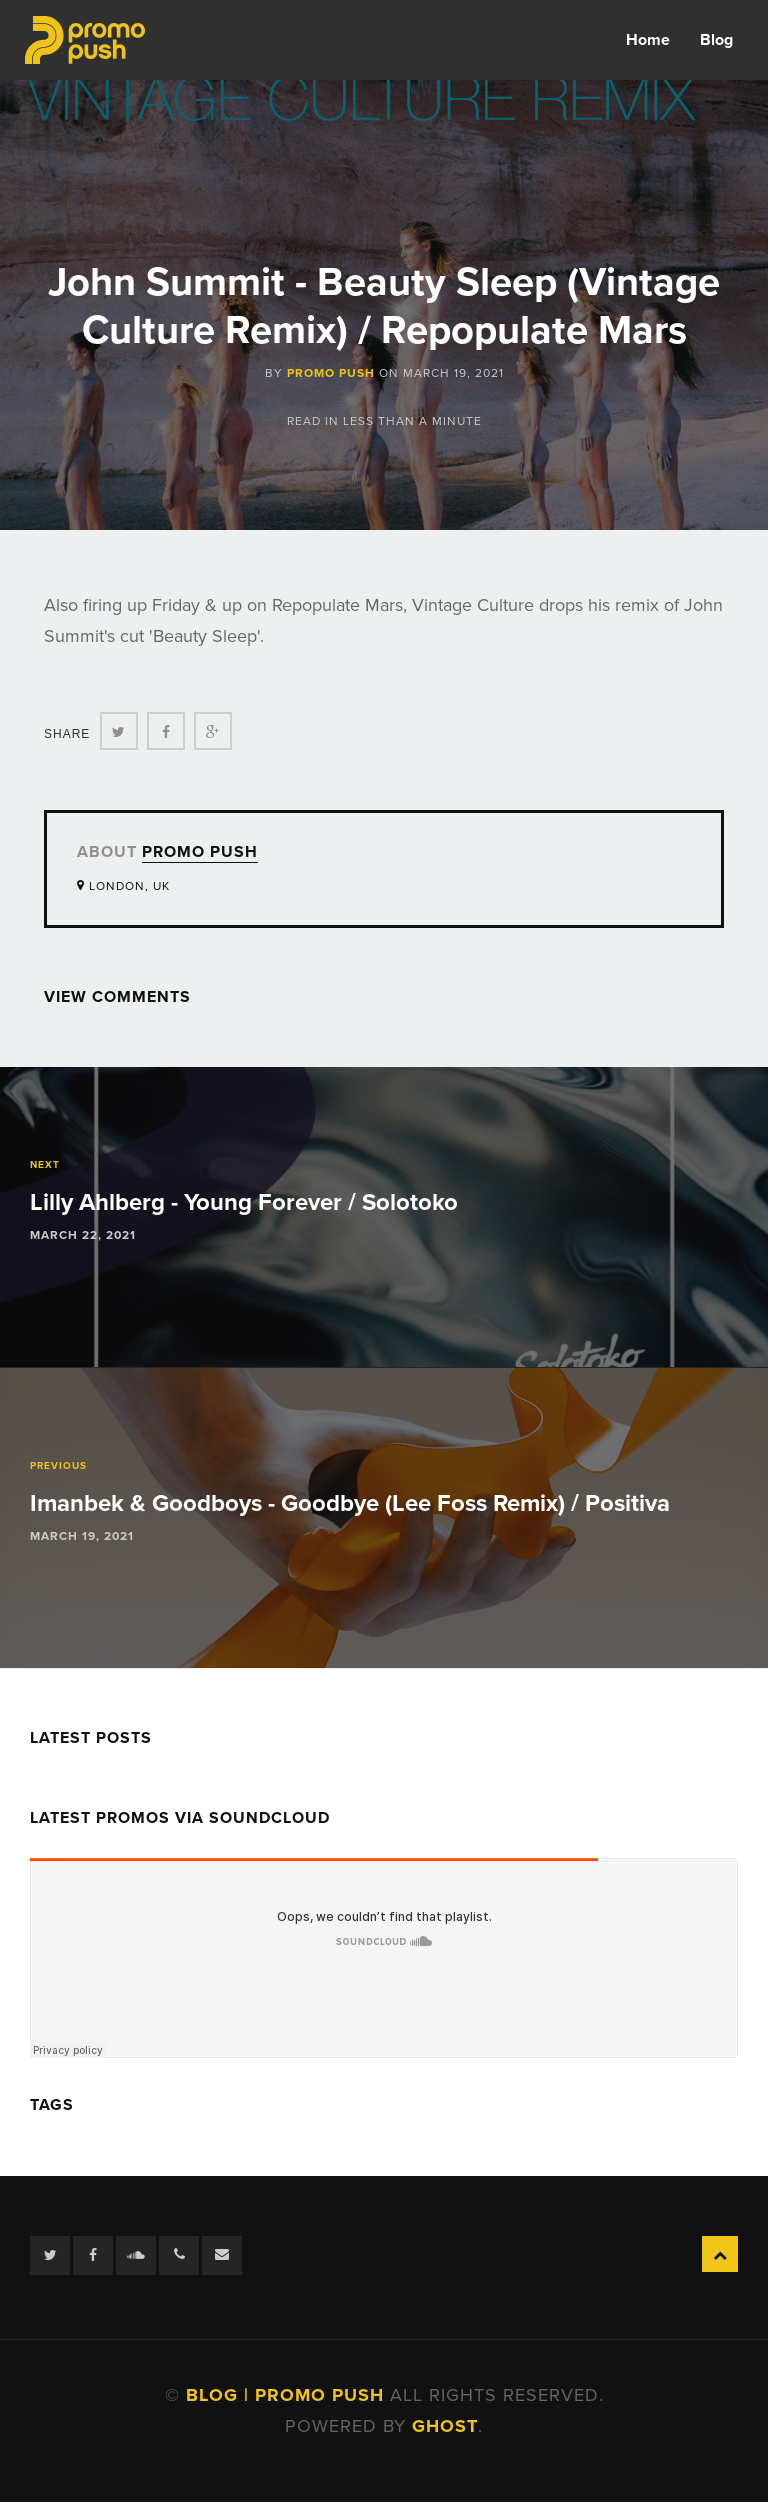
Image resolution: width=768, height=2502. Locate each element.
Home (648, 40)
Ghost (445, 2426)
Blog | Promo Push (288, 2395)
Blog (716, 40)
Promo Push (331, 373)
